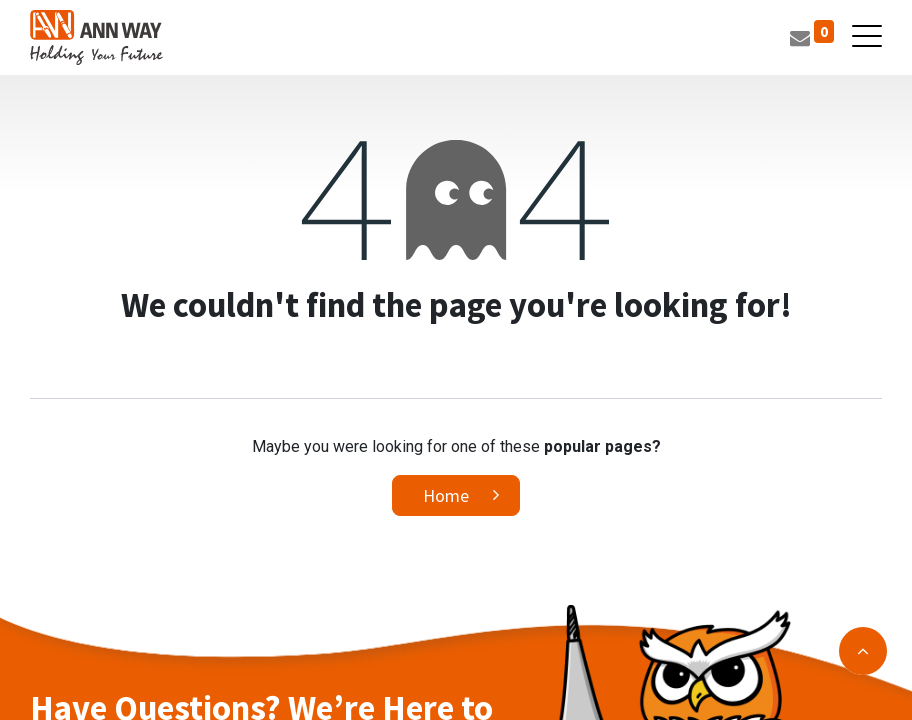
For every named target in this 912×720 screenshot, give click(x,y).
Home (446, 495)
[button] (863, 651)
